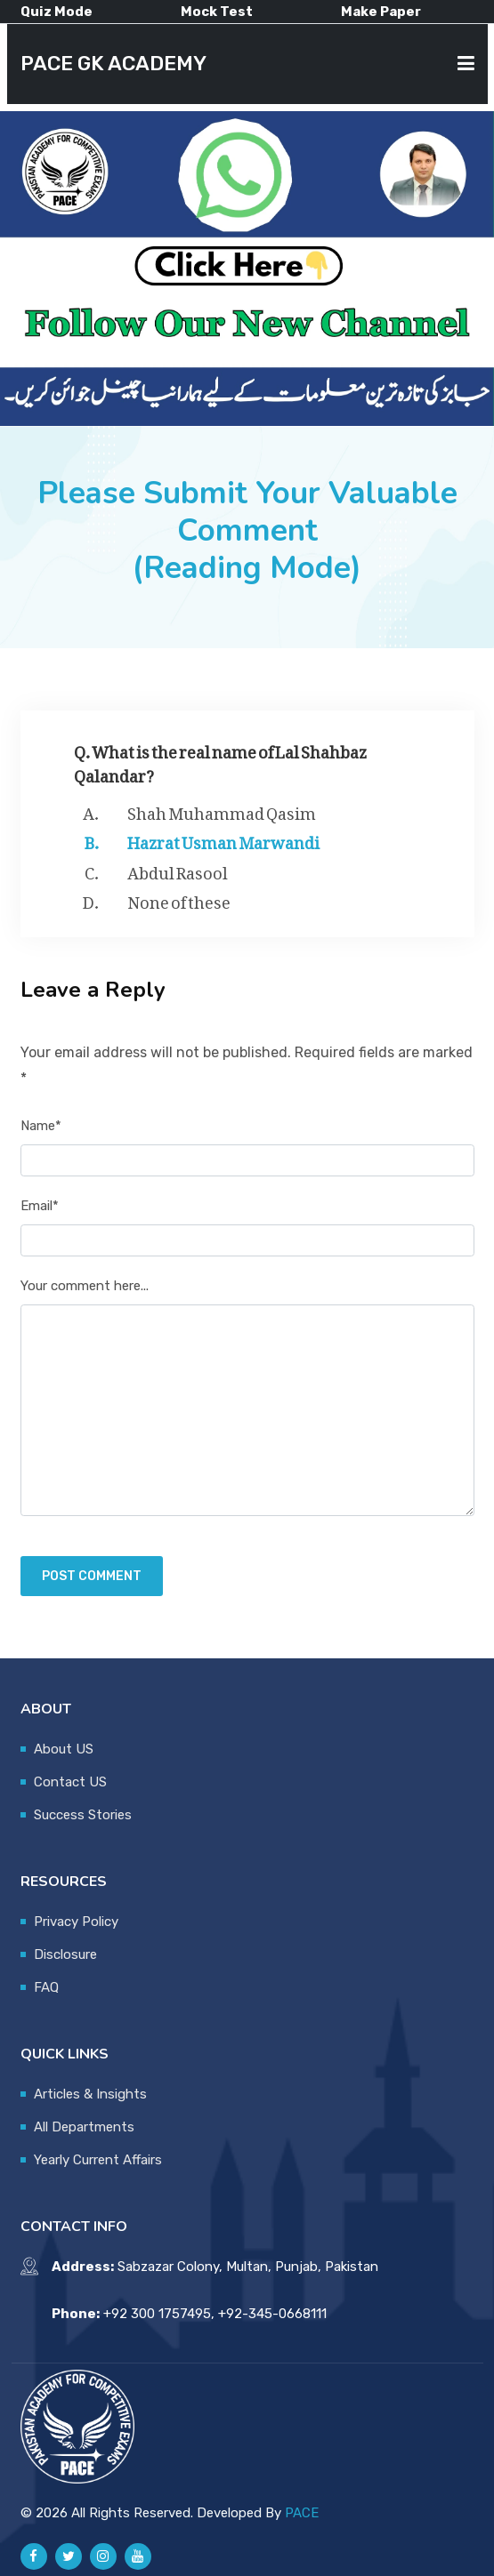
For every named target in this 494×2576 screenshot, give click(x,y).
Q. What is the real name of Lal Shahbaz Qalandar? (220, 760)
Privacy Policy (76, 1922)
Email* (39, 1206)
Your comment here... (84, 1286)
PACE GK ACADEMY (113, 64)
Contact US (70, 1782)
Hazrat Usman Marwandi (223, 839)
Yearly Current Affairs (98, 2160)
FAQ (46, 1987)
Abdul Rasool (177, 869)
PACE (302, 2513)
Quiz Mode (56, 12)
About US (63, 1749)
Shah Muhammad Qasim (221, 810)
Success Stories (83, 1815)
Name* (40, 1126)
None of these (179, 899)
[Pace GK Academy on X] (68, 2556)
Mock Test (217, 12)
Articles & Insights (90, 2094)
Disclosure (65, 1954)
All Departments (84, 2127)
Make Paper (381, 12)
